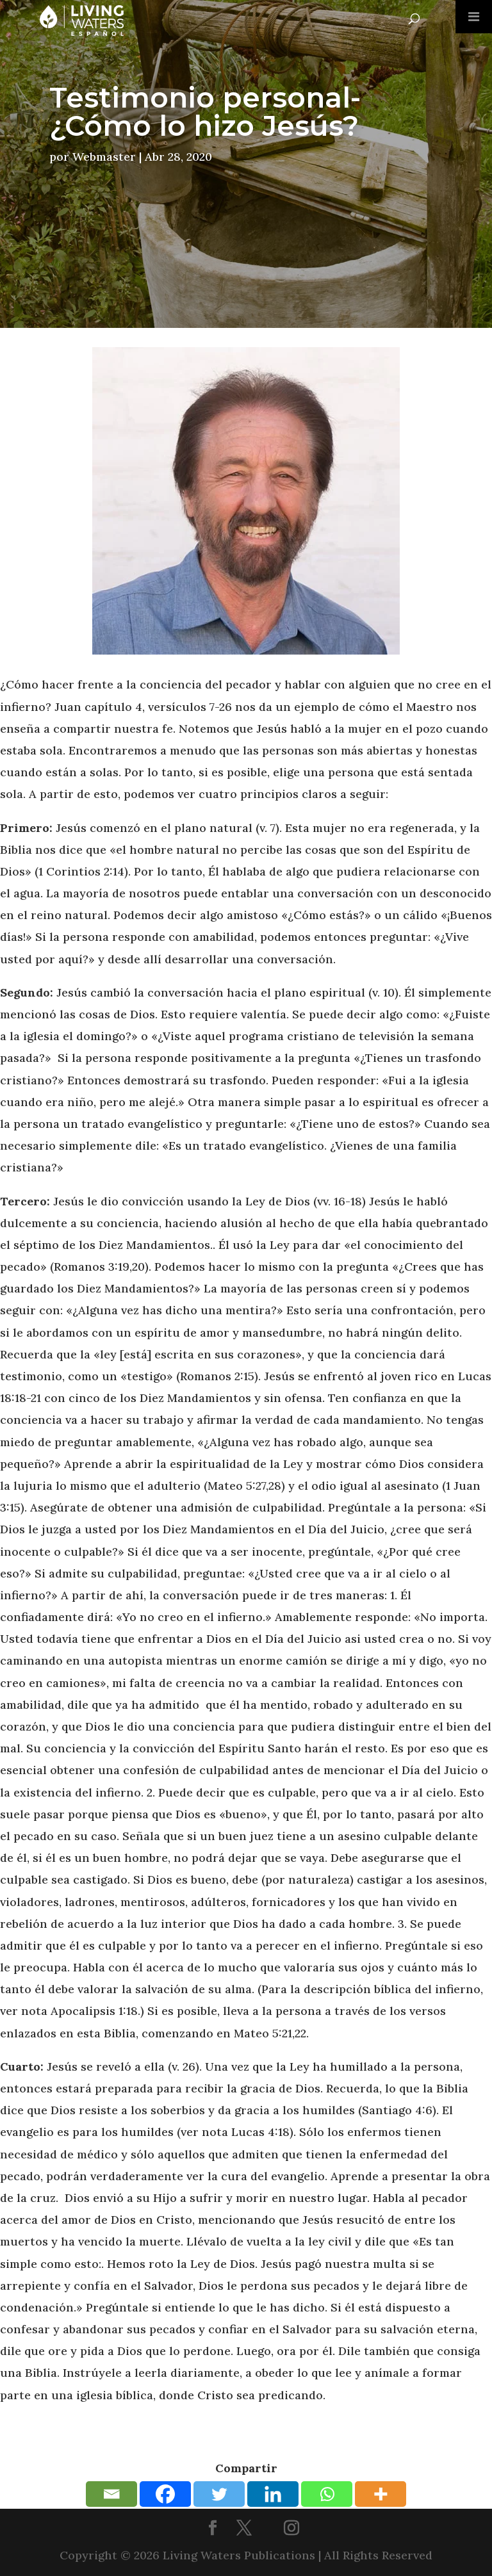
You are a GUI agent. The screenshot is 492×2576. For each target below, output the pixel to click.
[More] (380, 2494)
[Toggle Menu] (473, 16)
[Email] (111, 2494)
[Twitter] (219, 2494)
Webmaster (104, 156)
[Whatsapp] (326, 2494)
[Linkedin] (273, 2494)
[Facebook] (165, 2494)
